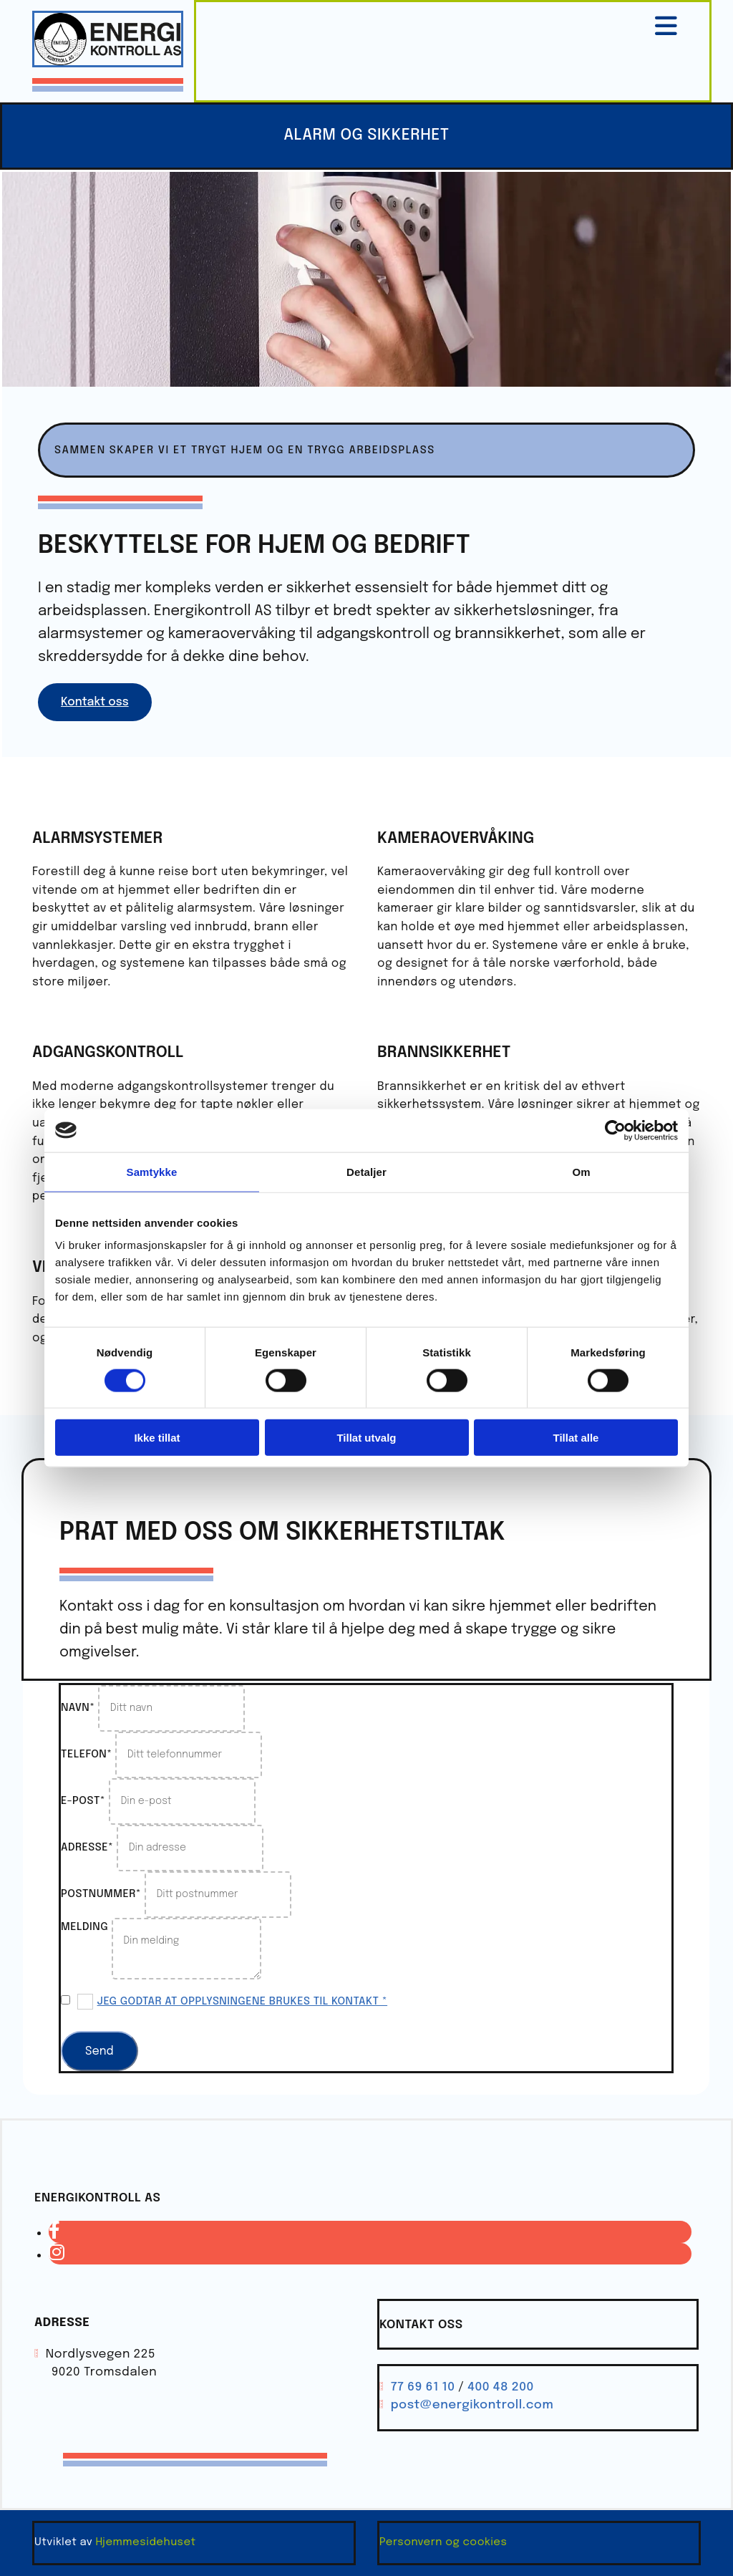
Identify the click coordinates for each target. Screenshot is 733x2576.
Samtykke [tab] (152, 1171)
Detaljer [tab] (366, 1171)
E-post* (83, 1801)
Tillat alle (576, 1438)
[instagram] (56, 2253)
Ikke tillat (157, 1438)
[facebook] (54, 2231)
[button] (95, 702)
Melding (84, 1927)
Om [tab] (581, 1171)
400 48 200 (500, 2387)
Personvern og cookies (443, 2542)
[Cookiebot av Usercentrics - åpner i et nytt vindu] (615, 1130)
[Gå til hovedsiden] (107, 64)
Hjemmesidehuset (145, 2542)
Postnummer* (101, 1894)
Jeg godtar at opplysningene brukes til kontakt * (242, 2001)
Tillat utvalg (366, 1438)
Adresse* (87, 1847)
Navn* (78, 1708)
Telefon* (86, 1754)
